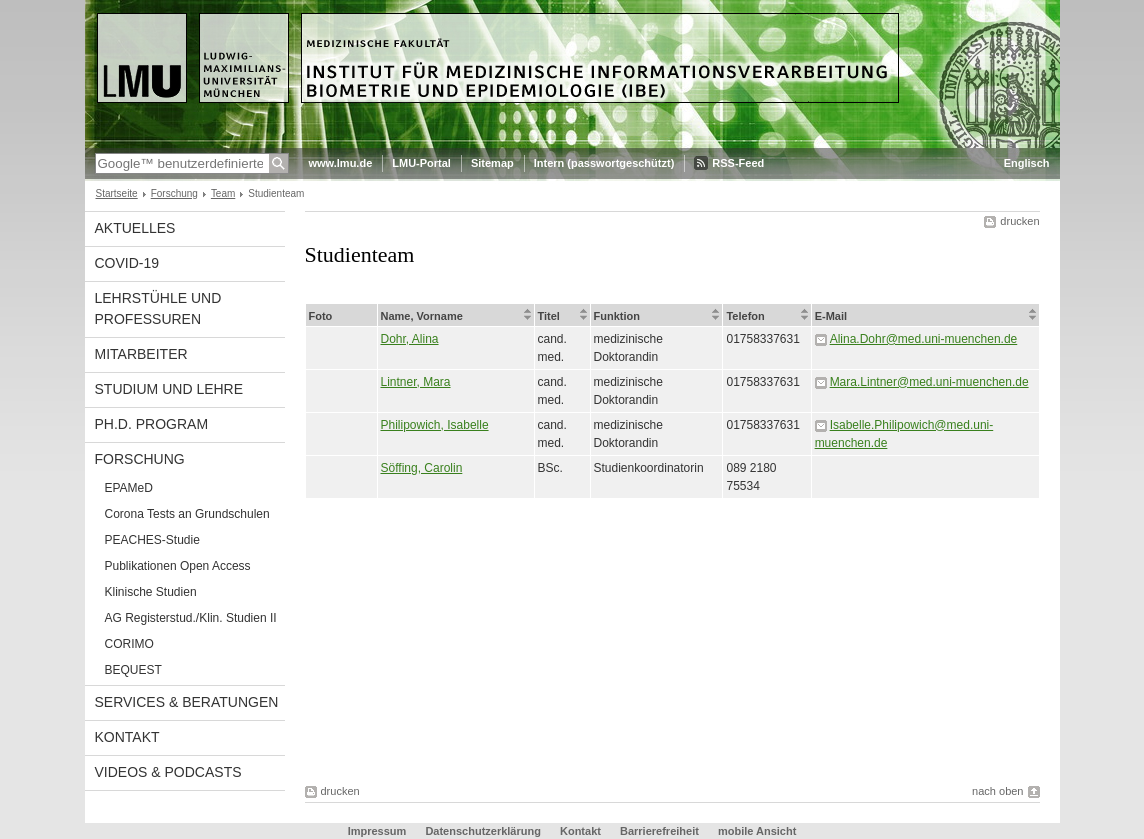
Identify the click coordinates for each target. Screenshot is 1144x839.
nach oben (997, 791)
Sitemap (492, 163)
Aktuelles (135, 228)
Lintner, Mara (416, 382)
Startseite (117, 193)
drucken (1019, 221)
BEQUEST (133, 670)
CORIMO (129, 644)
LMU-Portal (421, 163)
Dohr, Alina (410, 339)
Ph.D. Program (152, 424)
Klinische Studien (151, 592)
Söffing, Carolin (422, 468)
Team (223, 193)
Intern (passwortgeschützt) (604, 163)
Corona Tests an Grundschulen (187, 514)
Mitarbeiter (141, 354)
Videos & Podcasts (168, 772)
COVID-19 (127, 263)
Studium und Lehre (169, 389)
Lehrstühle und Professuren (158, 308)
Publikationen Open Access (178, 566)
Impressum (377, 831)
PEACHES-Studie (152, 540)
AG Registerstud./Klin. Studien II (191, 618)
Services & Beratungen (187, 702)
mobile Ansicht (757, 831)
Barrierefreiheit (661, 831)
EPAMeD (129, 488)
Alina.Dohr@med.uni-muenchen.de (924, 339)
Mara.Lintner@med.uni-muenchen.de (929, 382)
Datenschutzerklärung (483, 831)
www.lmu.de (341, 163)
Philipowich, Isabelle (435, 425)
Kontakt (127, 737)
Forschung (174, 193)
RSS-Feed (738, 163)
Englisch (1027, 163)
